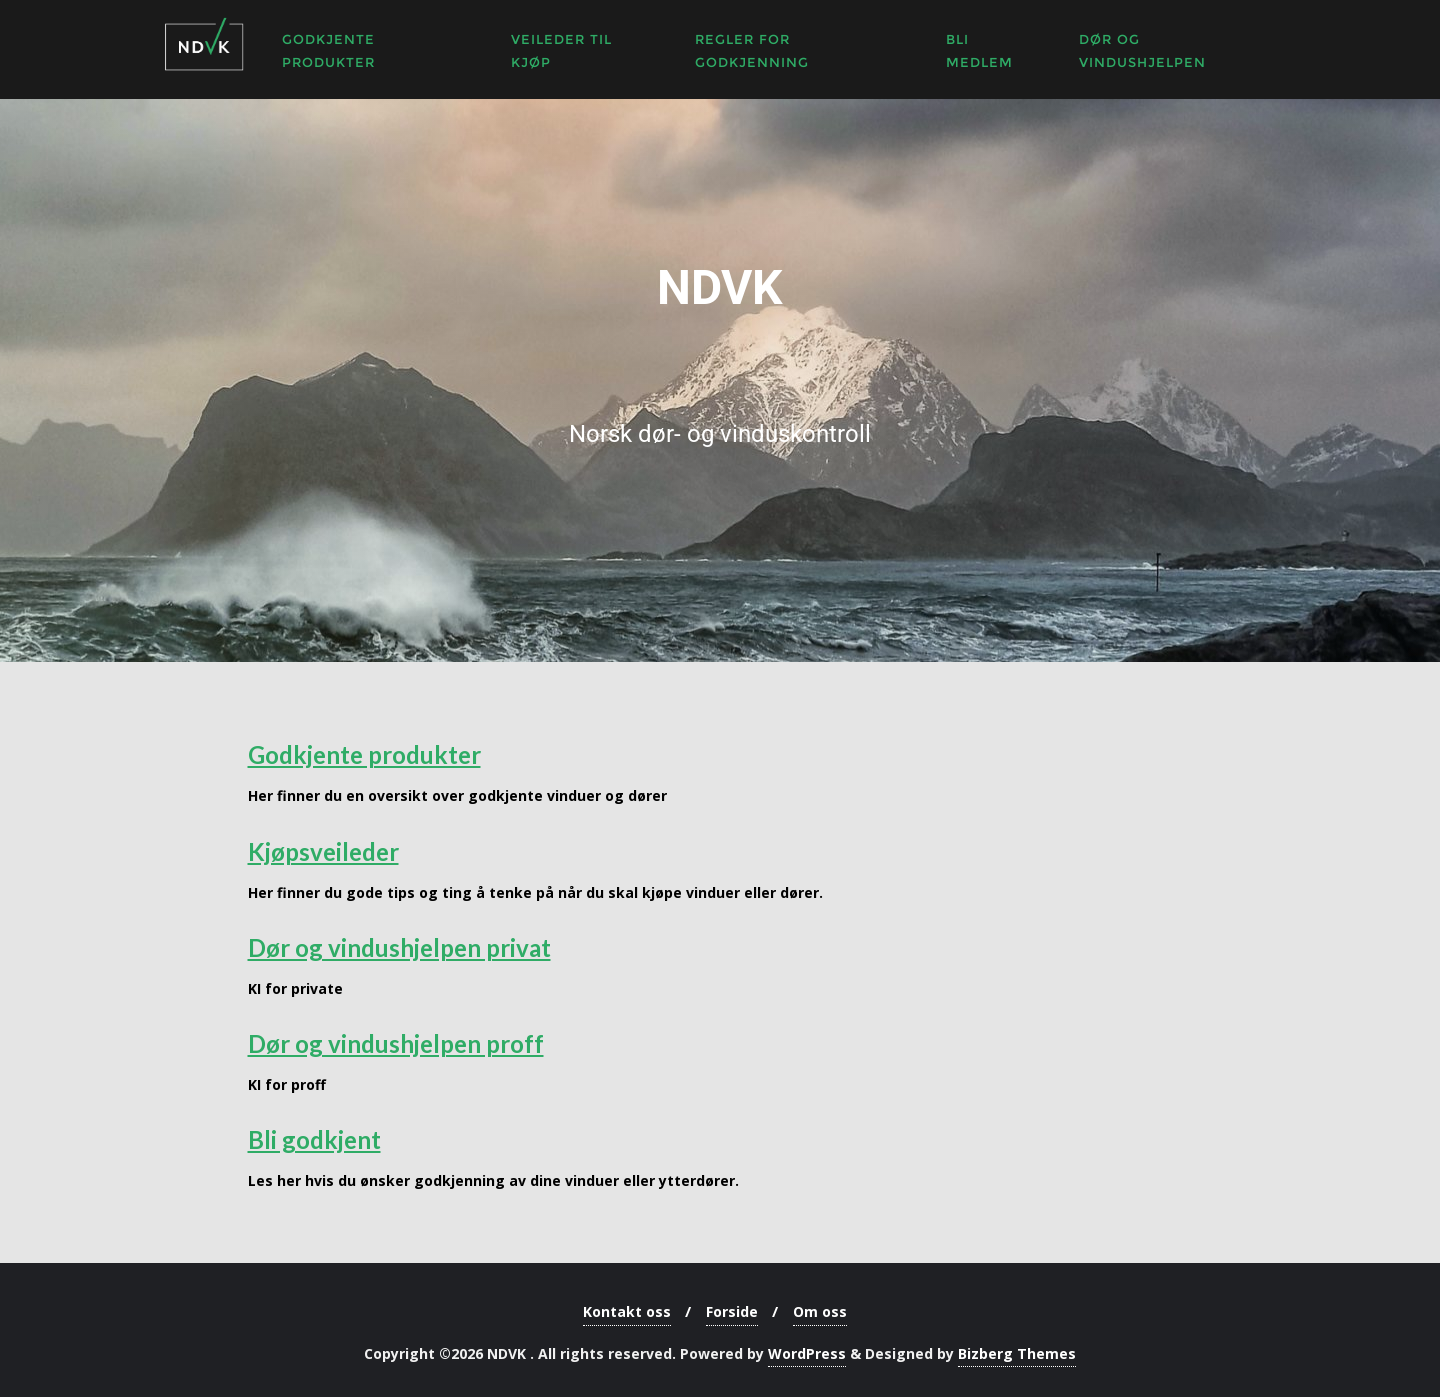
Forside (732, 1311)
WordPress (807, 1353)
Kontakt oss (627, 1311)
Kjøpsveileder (323, 851)
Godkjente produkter (364, 754)
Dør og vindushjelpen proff (396, 1043)
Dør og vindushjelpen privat (399, 947)
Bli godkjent (314, 1139)
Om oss (820, 1311)
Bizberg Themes (1017, 1353)
